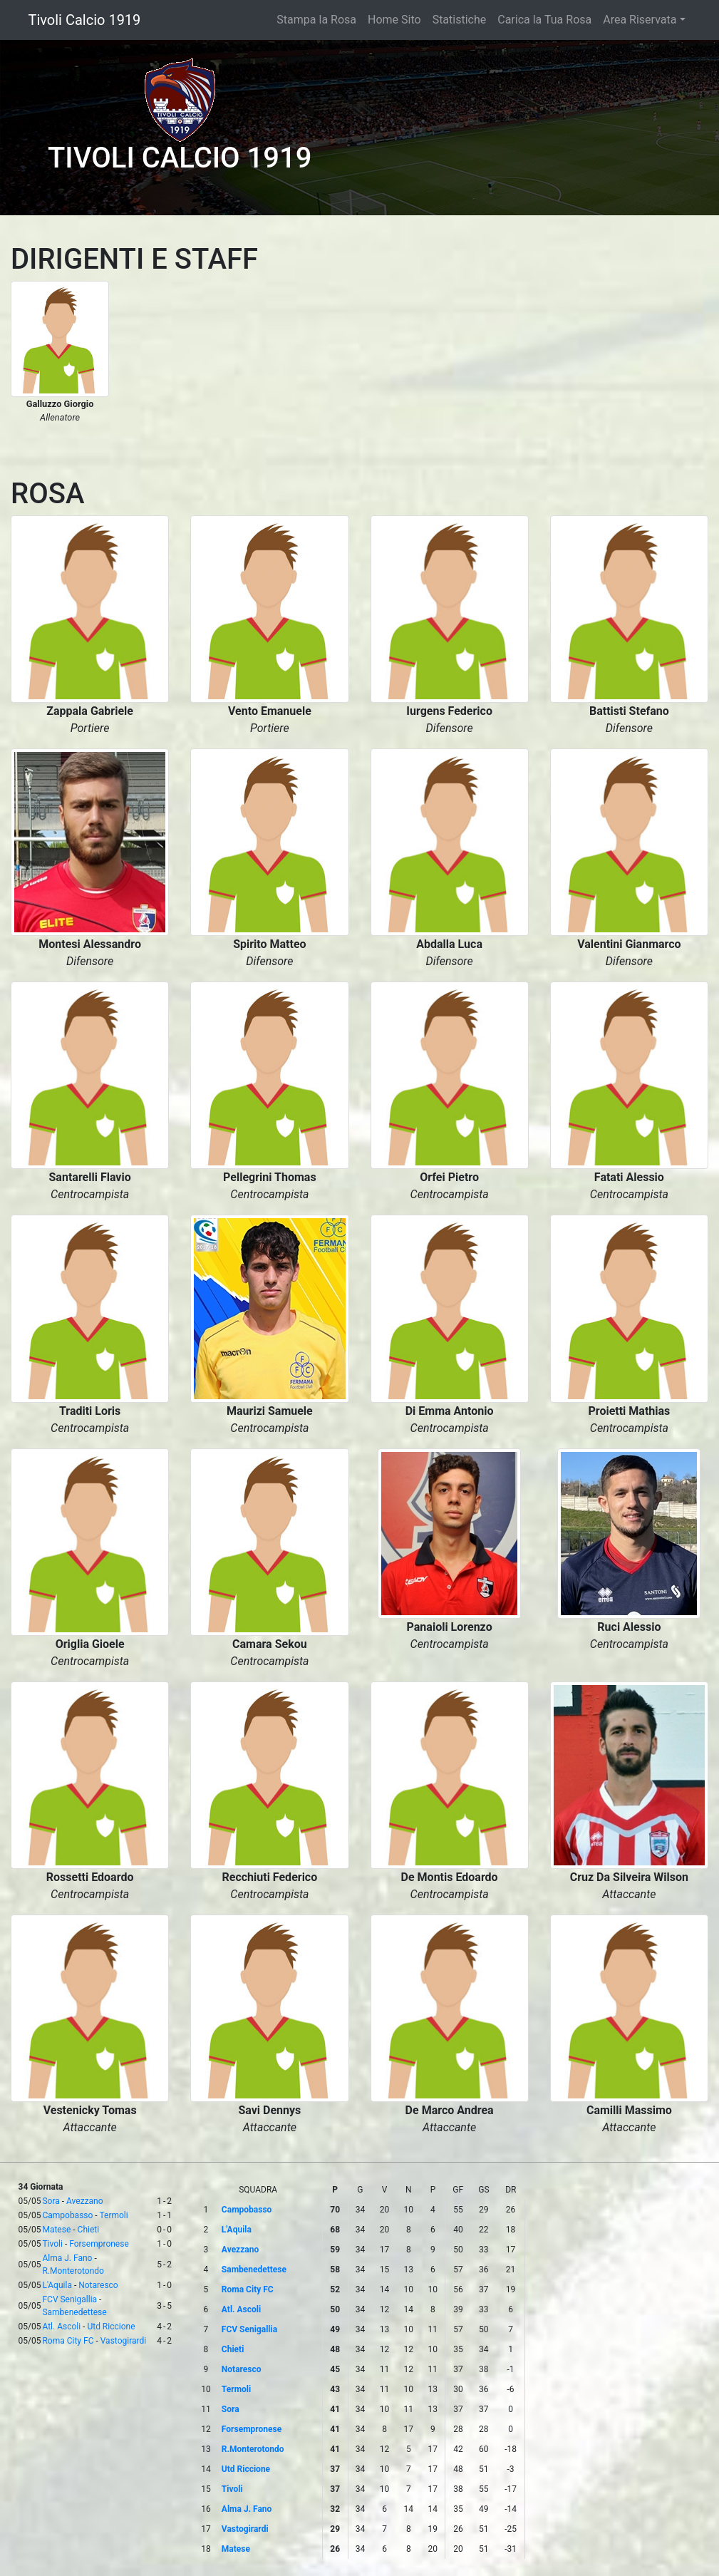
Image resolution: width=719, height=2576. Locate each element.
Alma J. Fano (67, 2258)
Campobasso (67, 2215)
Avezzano (84, 2201)
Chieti (89, 2230)
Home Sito (394, 19)
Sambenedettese (74, 2312)
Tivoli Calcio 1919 (85, 20)
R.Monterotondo (72, 2271)
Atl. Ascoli (61, 2327)
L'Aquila (56, 2285)
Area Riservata (639, 19)
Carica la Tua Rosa (544, 19)
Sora (50, 2201)
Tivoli (52, 2244)
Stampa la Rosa (316, 19)
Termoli (113, 2215)
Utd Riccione (111, 2327)
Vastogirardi (123, 2341)
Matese (56, 2230)
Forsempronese (99, 2244)
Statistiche (460, 19)
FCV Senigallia (69, 2299)
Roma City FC (67, 2341)
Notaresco (98, 2285)
